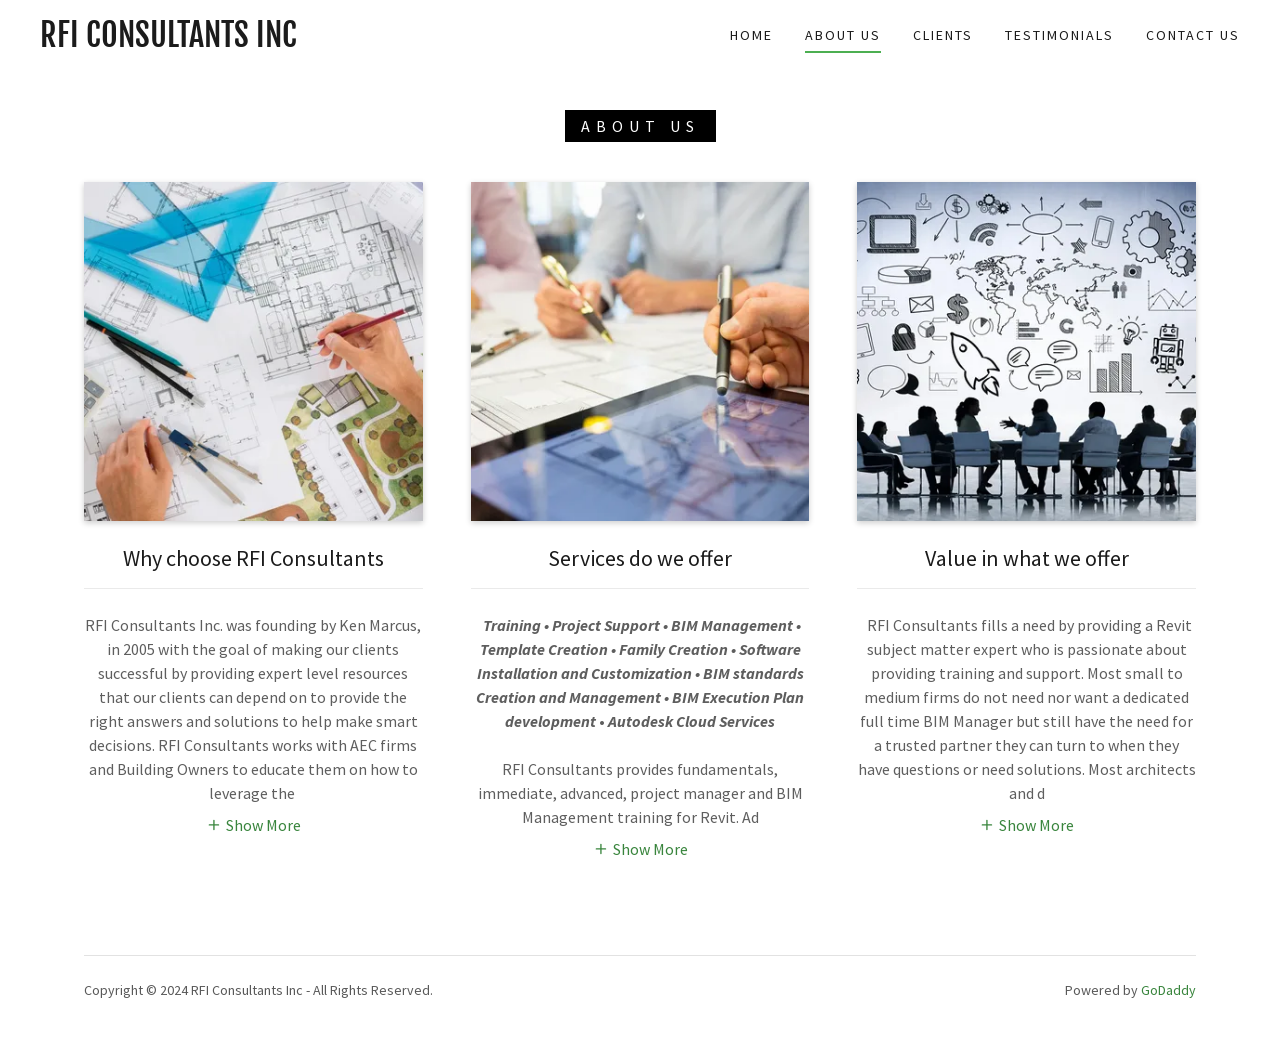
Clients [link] (943, 35)
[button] (253, 824)
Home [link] (751, 35)
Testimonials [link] (1059, 35)
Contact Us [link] (1193, 35)
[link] (168, 41)
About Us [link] (843, 35)
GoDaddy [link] (1168, 990)
